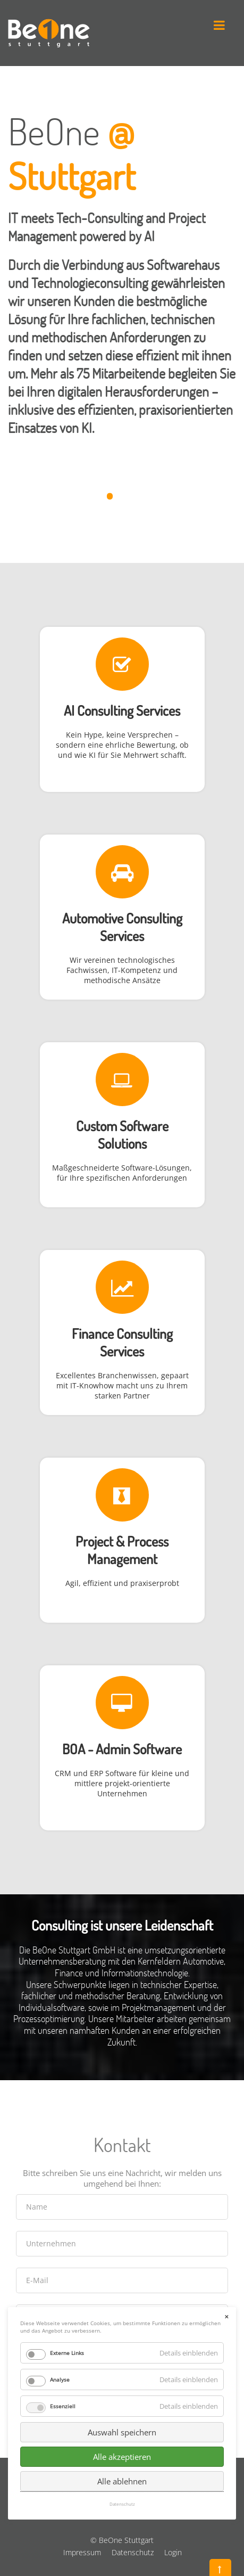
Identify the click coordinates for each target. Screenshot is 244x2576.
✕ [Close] (226, 2159)
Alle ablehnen (122, 2324)
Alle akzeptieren (122, 2299)
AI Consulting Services (122, 710)
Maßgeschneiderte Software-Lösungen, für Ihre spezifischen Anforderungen (122, 1173)
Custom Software (122, 1125)
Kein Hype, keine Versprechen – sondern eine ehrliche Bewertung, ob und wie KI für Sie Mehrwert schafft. (122, 745)
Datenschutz (133, 2552)
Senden (122, 2398)
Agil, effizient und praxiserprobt (122, 1583)
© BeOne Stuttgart (122, 2540)
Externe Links (67, 2195)
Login (173, 2552)
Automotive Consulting (122, 918)
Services (122, 935)
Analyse (60, 2222)
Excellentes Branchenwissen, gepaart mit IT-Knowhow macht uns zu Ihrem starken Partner (122, 1385)
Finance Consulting (122, 1333)
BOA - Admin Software (122, 1748)
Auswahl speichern (122, 2275)
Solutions (122, 1143)
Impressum (82, 2552)
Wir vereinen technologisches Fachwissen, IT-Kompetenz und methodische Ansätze (122, 970)
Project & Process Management (122, 1549)
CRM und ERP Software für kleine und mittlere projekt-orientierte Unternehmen (122, 1783)
